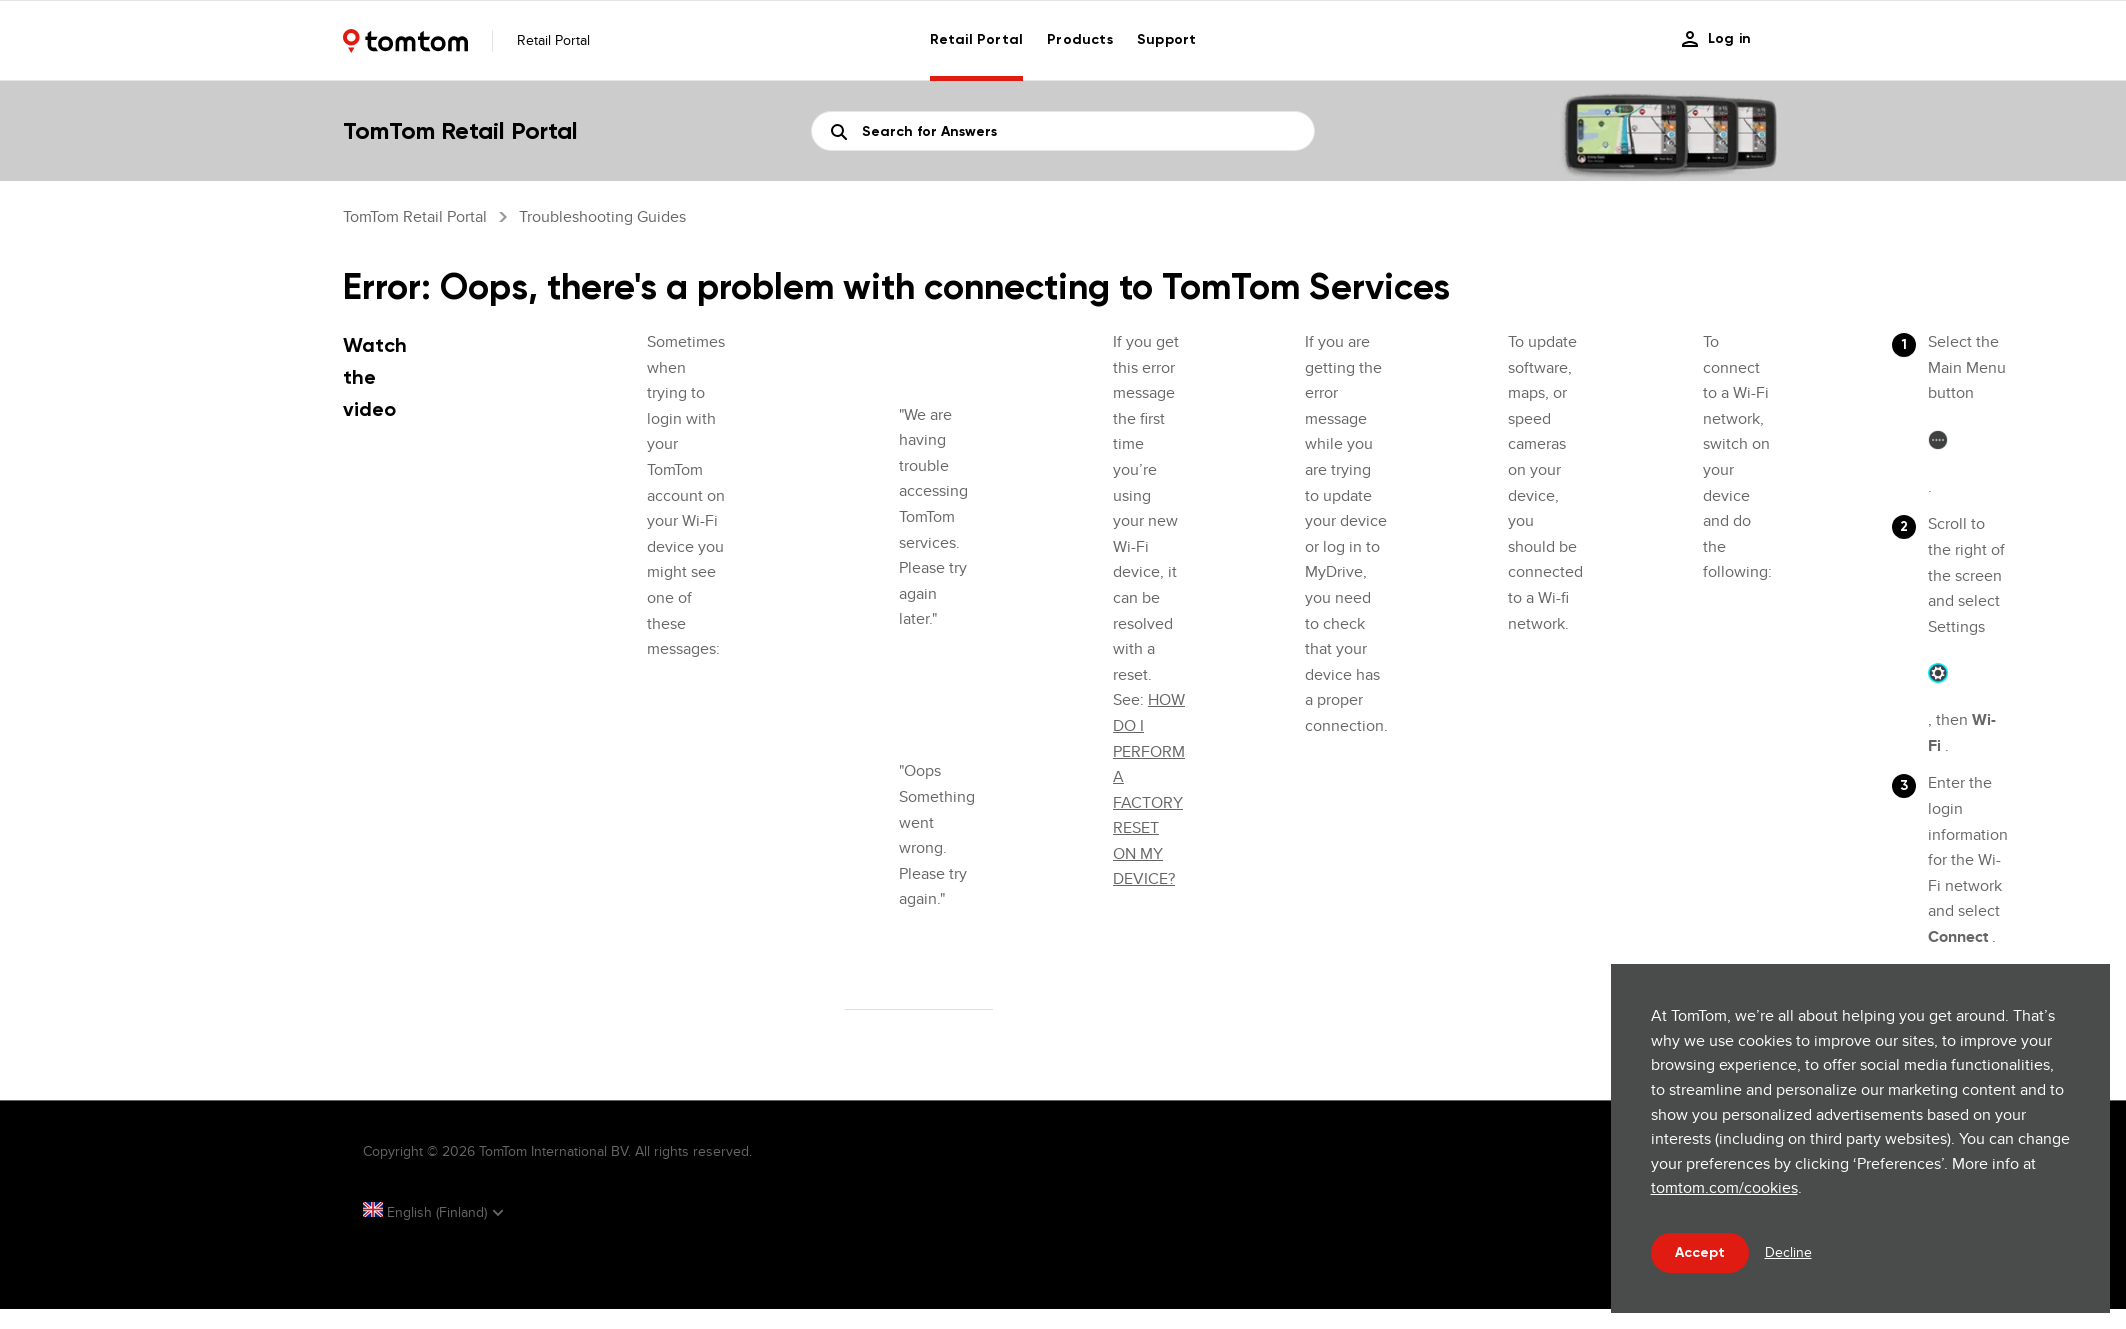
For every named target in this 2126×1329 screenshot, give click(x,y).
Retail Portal (977, 39)
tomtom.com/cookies (1724, 1187)
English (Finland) (427, 1212)
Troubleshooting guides (602, 216)
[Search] (1063, 131)
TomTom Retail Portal (415, 216)
